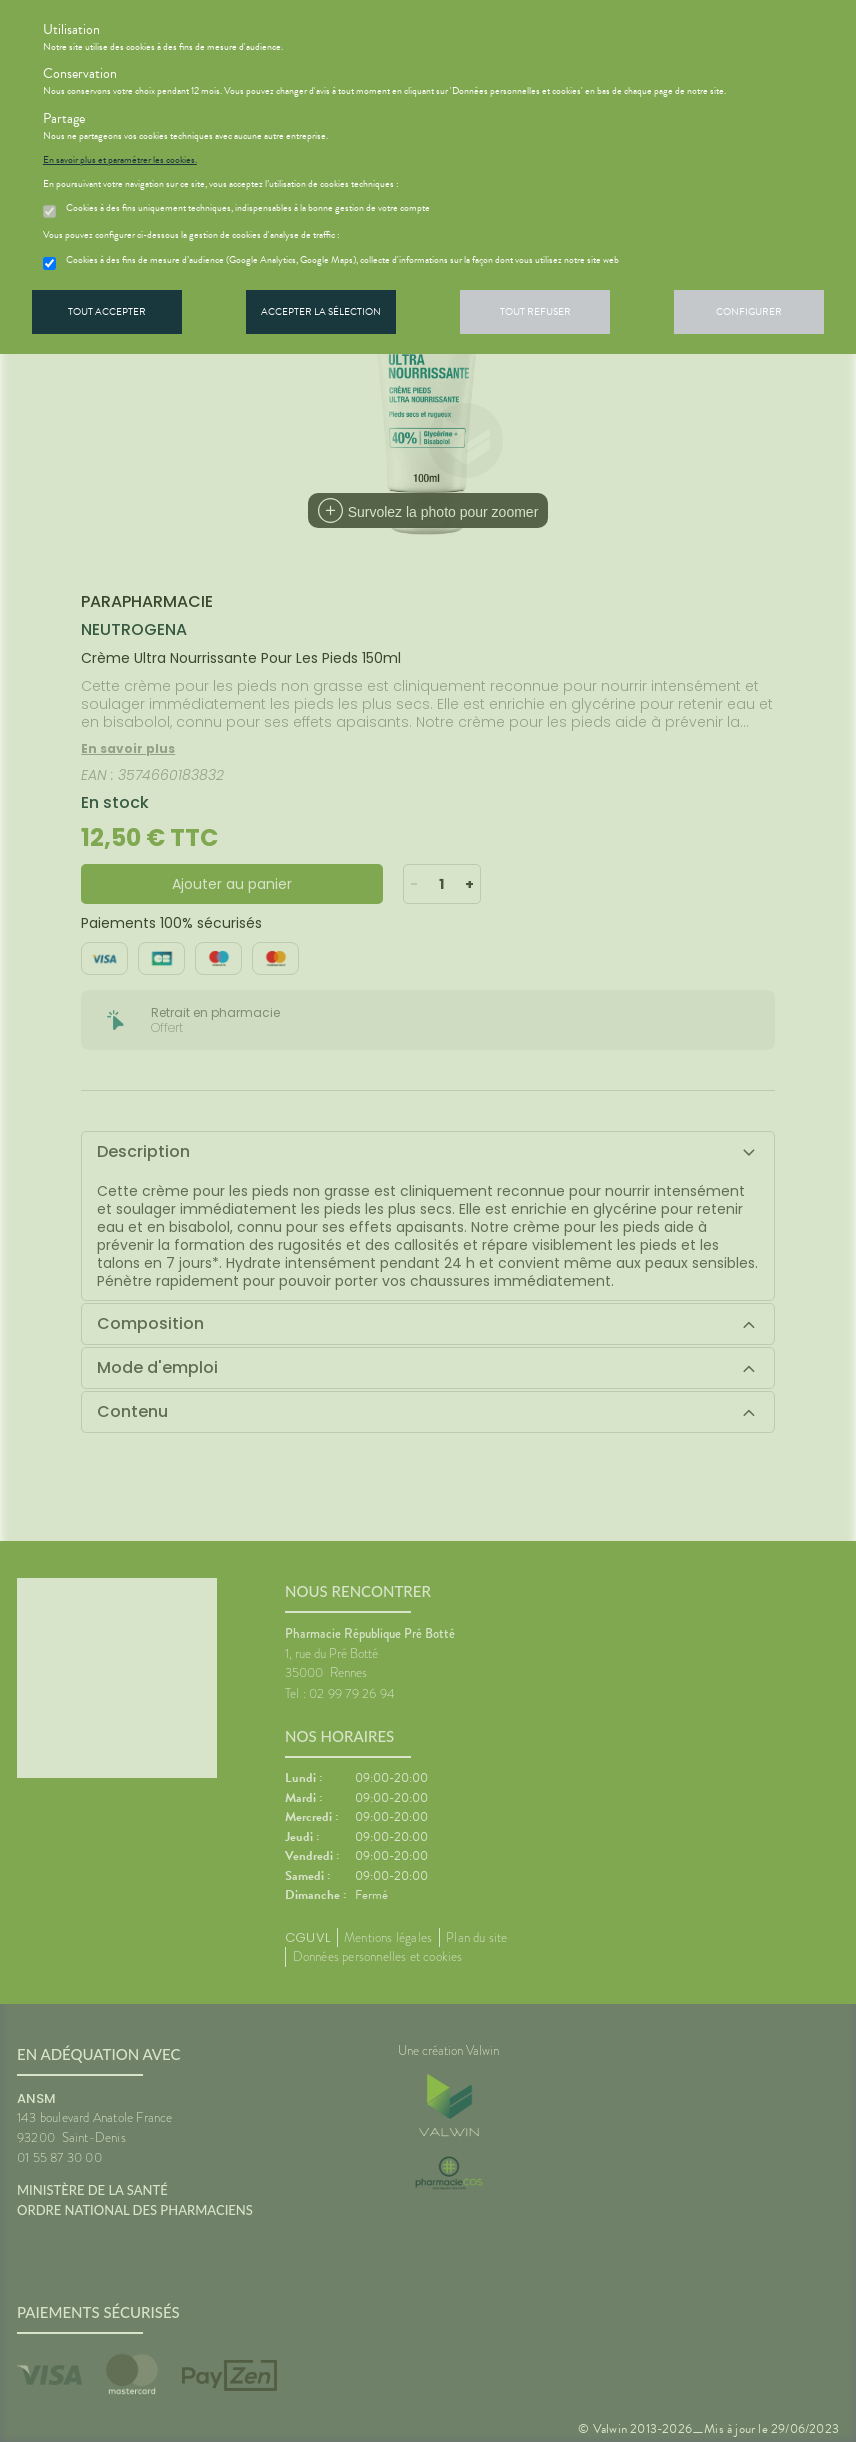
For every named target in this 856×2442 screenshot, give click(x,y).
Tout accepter (107, 311)
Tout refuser (535, 311)
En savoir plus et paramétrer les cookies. (120, 160)
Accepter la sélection (321, 311)
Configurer (749, 311)
